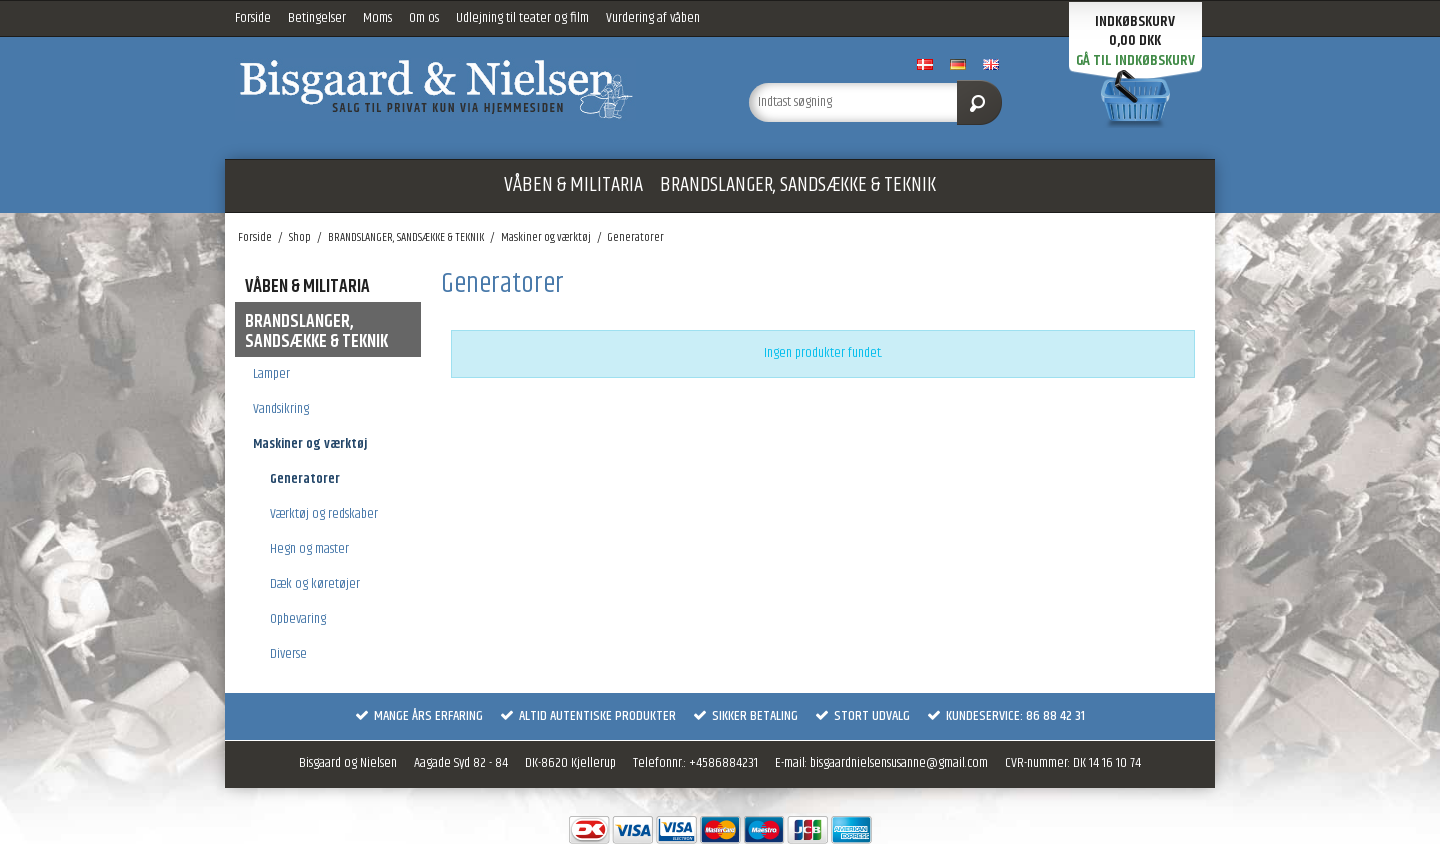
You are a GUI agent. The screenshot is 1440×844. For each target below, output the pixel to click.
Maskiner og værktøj (310, 444)
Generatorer (305, 479)
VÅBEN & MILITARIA (573, 185)
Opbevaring (298, 619)
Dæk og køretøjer (315, 584)
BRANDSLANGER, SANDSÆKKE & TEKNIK (798, 185)
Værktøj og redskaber (324, 514)
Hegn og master (309, 549)
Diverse (288, 654)
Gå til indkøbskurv (1135, 60)
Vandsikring (281, 409)
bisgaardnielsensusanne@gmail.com (899, 763)
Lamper (271, 374)
